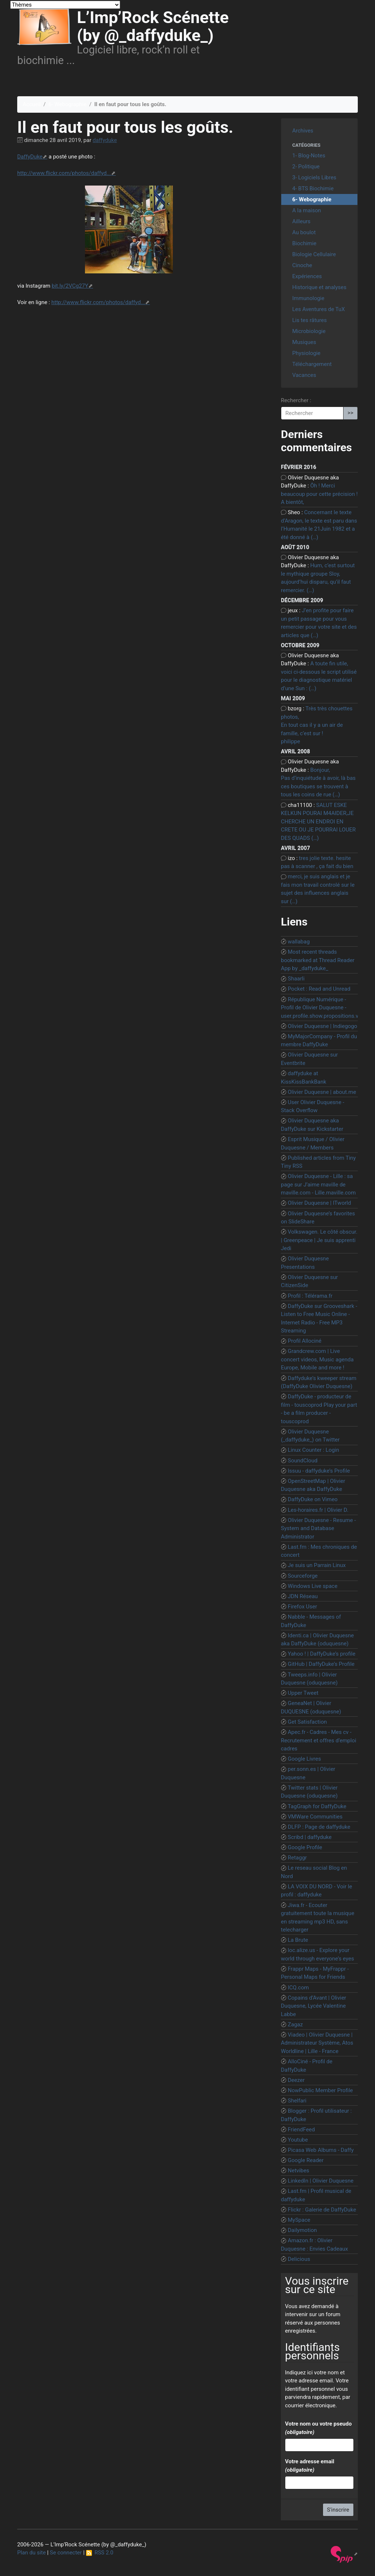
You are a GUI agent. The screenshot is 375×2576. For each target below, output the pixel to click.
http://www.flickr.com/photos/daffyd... (64, 173)
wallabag (299, 941)
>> (350, 413)
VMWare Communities (315, 1816)
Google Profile (305, 1847)
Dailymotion (302, 2230)
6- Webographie (67, 104)
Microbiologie (309, 331)
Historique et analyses (319, 287)
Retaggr (297, 1857)
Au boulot (304, 232)
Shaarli (296, 978)
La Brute (298, 1940)
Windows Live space (313, 1586)
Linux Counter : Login (313, 1450)
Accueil (32, 104)
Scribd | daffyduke (310, 1837)
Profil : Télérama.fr (310, 1296)
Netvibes (298, 2170)
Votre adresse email (309, 2465)
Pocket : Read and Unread (319, 989)
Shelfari (297, 2100)
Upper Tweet (303, 1693)
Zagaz (295, 2024)
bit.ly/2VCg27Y (70, 286)
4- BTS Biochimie (313, 188)
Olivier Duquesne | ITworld (319, 1203)
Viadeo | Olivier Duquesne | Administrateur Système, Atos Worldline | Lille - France (317, 2043)
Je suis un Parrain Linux (317, 1565)
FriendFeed (301, 2129)
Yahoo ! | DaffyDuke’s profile (322, 1653)
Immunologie (308, 298)
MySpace (299, 2220)
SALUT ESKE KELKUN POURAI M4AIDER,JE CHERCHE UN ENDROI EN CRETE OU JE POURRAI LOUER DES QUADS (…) (318, 821)
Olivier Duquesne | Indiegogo (322, 1026)
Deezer (296, 2080)
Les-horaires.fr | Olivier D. (318, 1510)
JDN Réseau (303, 1596)
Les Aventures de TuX (318, 309)
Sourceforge (303, 1576)
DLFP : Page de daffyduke (319, 1827)
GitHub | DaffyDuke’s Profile (321, 1664)
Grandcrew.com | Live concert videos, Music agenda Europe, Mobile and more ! (317, 1359)
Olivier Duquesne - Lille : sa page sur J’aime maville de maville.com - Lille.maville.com (318, 1184)
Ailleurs (301, 221)
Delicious (299, 2259)
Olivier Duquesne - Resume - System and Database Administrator (318, 1528)
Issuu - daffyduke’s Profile (319, 1471)
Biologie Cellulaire (314, 254)
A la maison (306, 210)
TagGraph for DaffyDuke (317, 1806)
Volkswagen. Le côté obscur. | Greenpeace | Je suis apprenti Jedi (319, 1240)
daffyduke (105, 140)
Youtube (298, 2139)
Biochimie (304, 243)
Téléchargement (312, 364)
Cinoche (302, 265)
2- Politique (306, 166)
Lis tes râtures (309, 320)
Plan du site (31, 2552)
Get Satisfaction (307, 1722)
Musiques (304, 342)
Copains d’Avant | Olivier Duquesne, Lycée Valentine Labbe (313, 2006)
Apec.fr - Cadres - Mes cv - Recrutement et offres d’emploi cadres (318, 1740)
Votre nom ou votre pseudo (318, 2427)
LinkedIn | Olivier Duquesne (320, 2180)
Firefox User (302, 1606)
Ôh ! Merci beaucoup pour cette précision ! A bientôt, (319, 493)
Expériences (307, 276)
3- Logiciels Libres (314, 177)
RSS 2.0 (100, 2552)
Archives (302, 130)
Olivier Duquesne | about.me (322, 1092)
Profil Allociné (305, 1341)
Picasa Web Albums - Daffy (321, 2150)
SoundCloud (303, 1460)
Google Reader (306, 2160)
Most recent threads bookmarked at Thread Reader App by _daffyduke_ (317, 960)
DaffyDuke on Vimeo (313, 1499)
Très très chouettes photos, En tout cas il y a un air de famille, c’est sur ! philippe (317, 725)
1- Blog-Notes (308, 155)
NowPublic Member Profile (320, 2090)
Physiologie (306, 353)
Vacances (304, 375)
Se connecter (66, 2552)
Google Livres (304, 1759)
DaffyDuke (29, 156)
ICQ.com (298, 1987)
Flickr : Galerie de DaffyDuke (322, 2209)
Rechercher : (296, 400)
